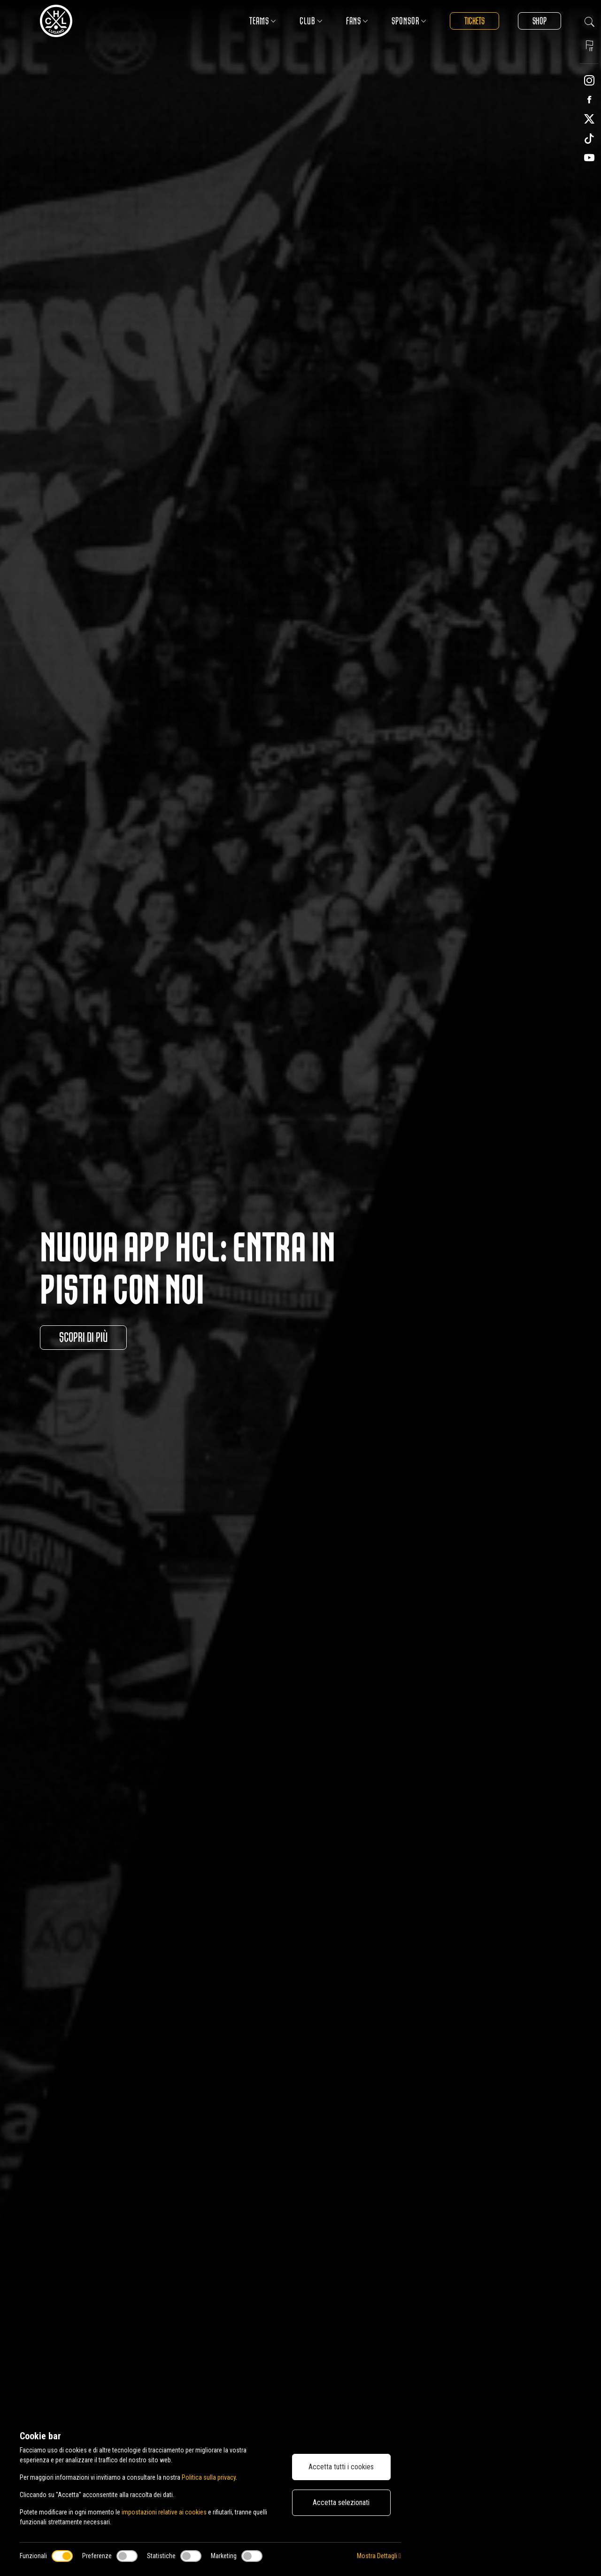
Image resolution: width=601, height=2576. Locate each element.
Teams (262, 21)
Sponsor (409, 21)
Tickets (474, 21)
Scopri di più (83, 1337)
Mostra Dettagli (379, 2556)
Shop (539, 21)
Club (311, 21)
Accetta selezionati (341, 2502)
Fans (357, 21)
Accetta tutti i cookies (341, 2466)
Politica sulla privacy (209, 2477)
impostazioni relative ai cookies (164, 2512)
